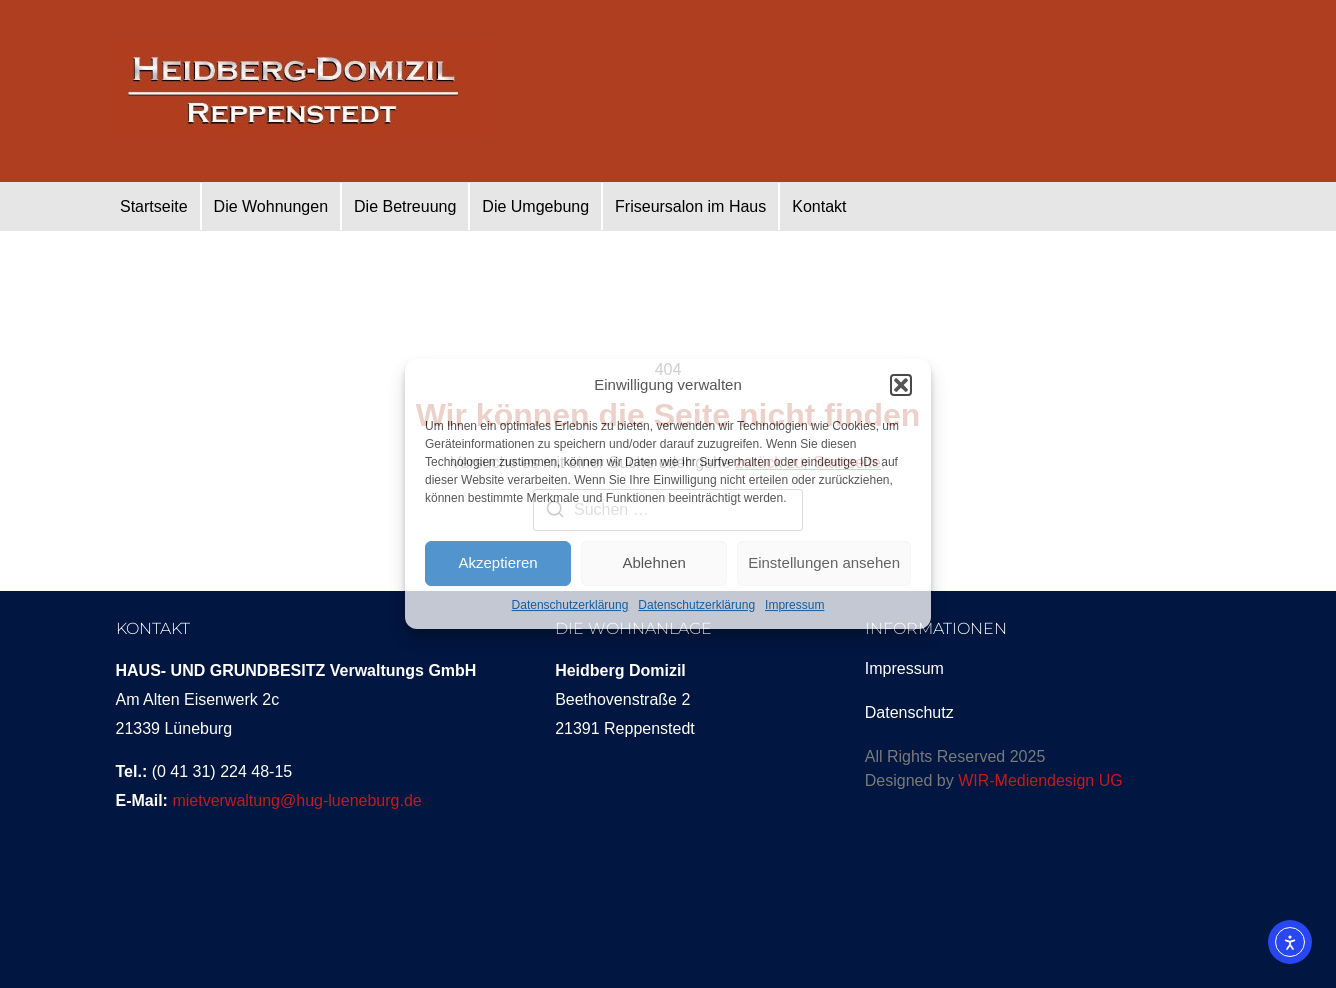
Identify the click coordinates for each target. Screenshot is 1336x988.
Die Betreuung (405, 206)
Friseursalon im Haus (690, 206)
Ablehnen (653, 562)
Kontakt (819, 206)
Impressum (794, 605)
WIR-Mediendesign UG (1040, 780)
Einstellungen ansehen (824, 562)
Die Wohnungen (271, 206)
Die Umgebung (535, 206)
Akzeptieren (497, 562)
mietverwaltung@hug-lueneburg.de (296, 800)
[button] (901, 385)
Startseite (154, 206)
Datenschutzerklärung (570, 605)
